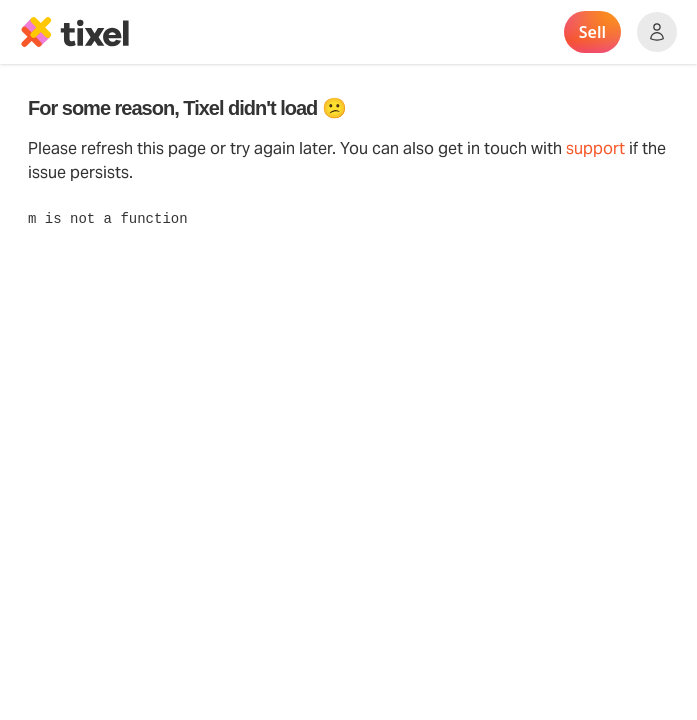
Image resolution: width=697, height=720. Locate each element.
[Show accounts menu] (657, 32)
